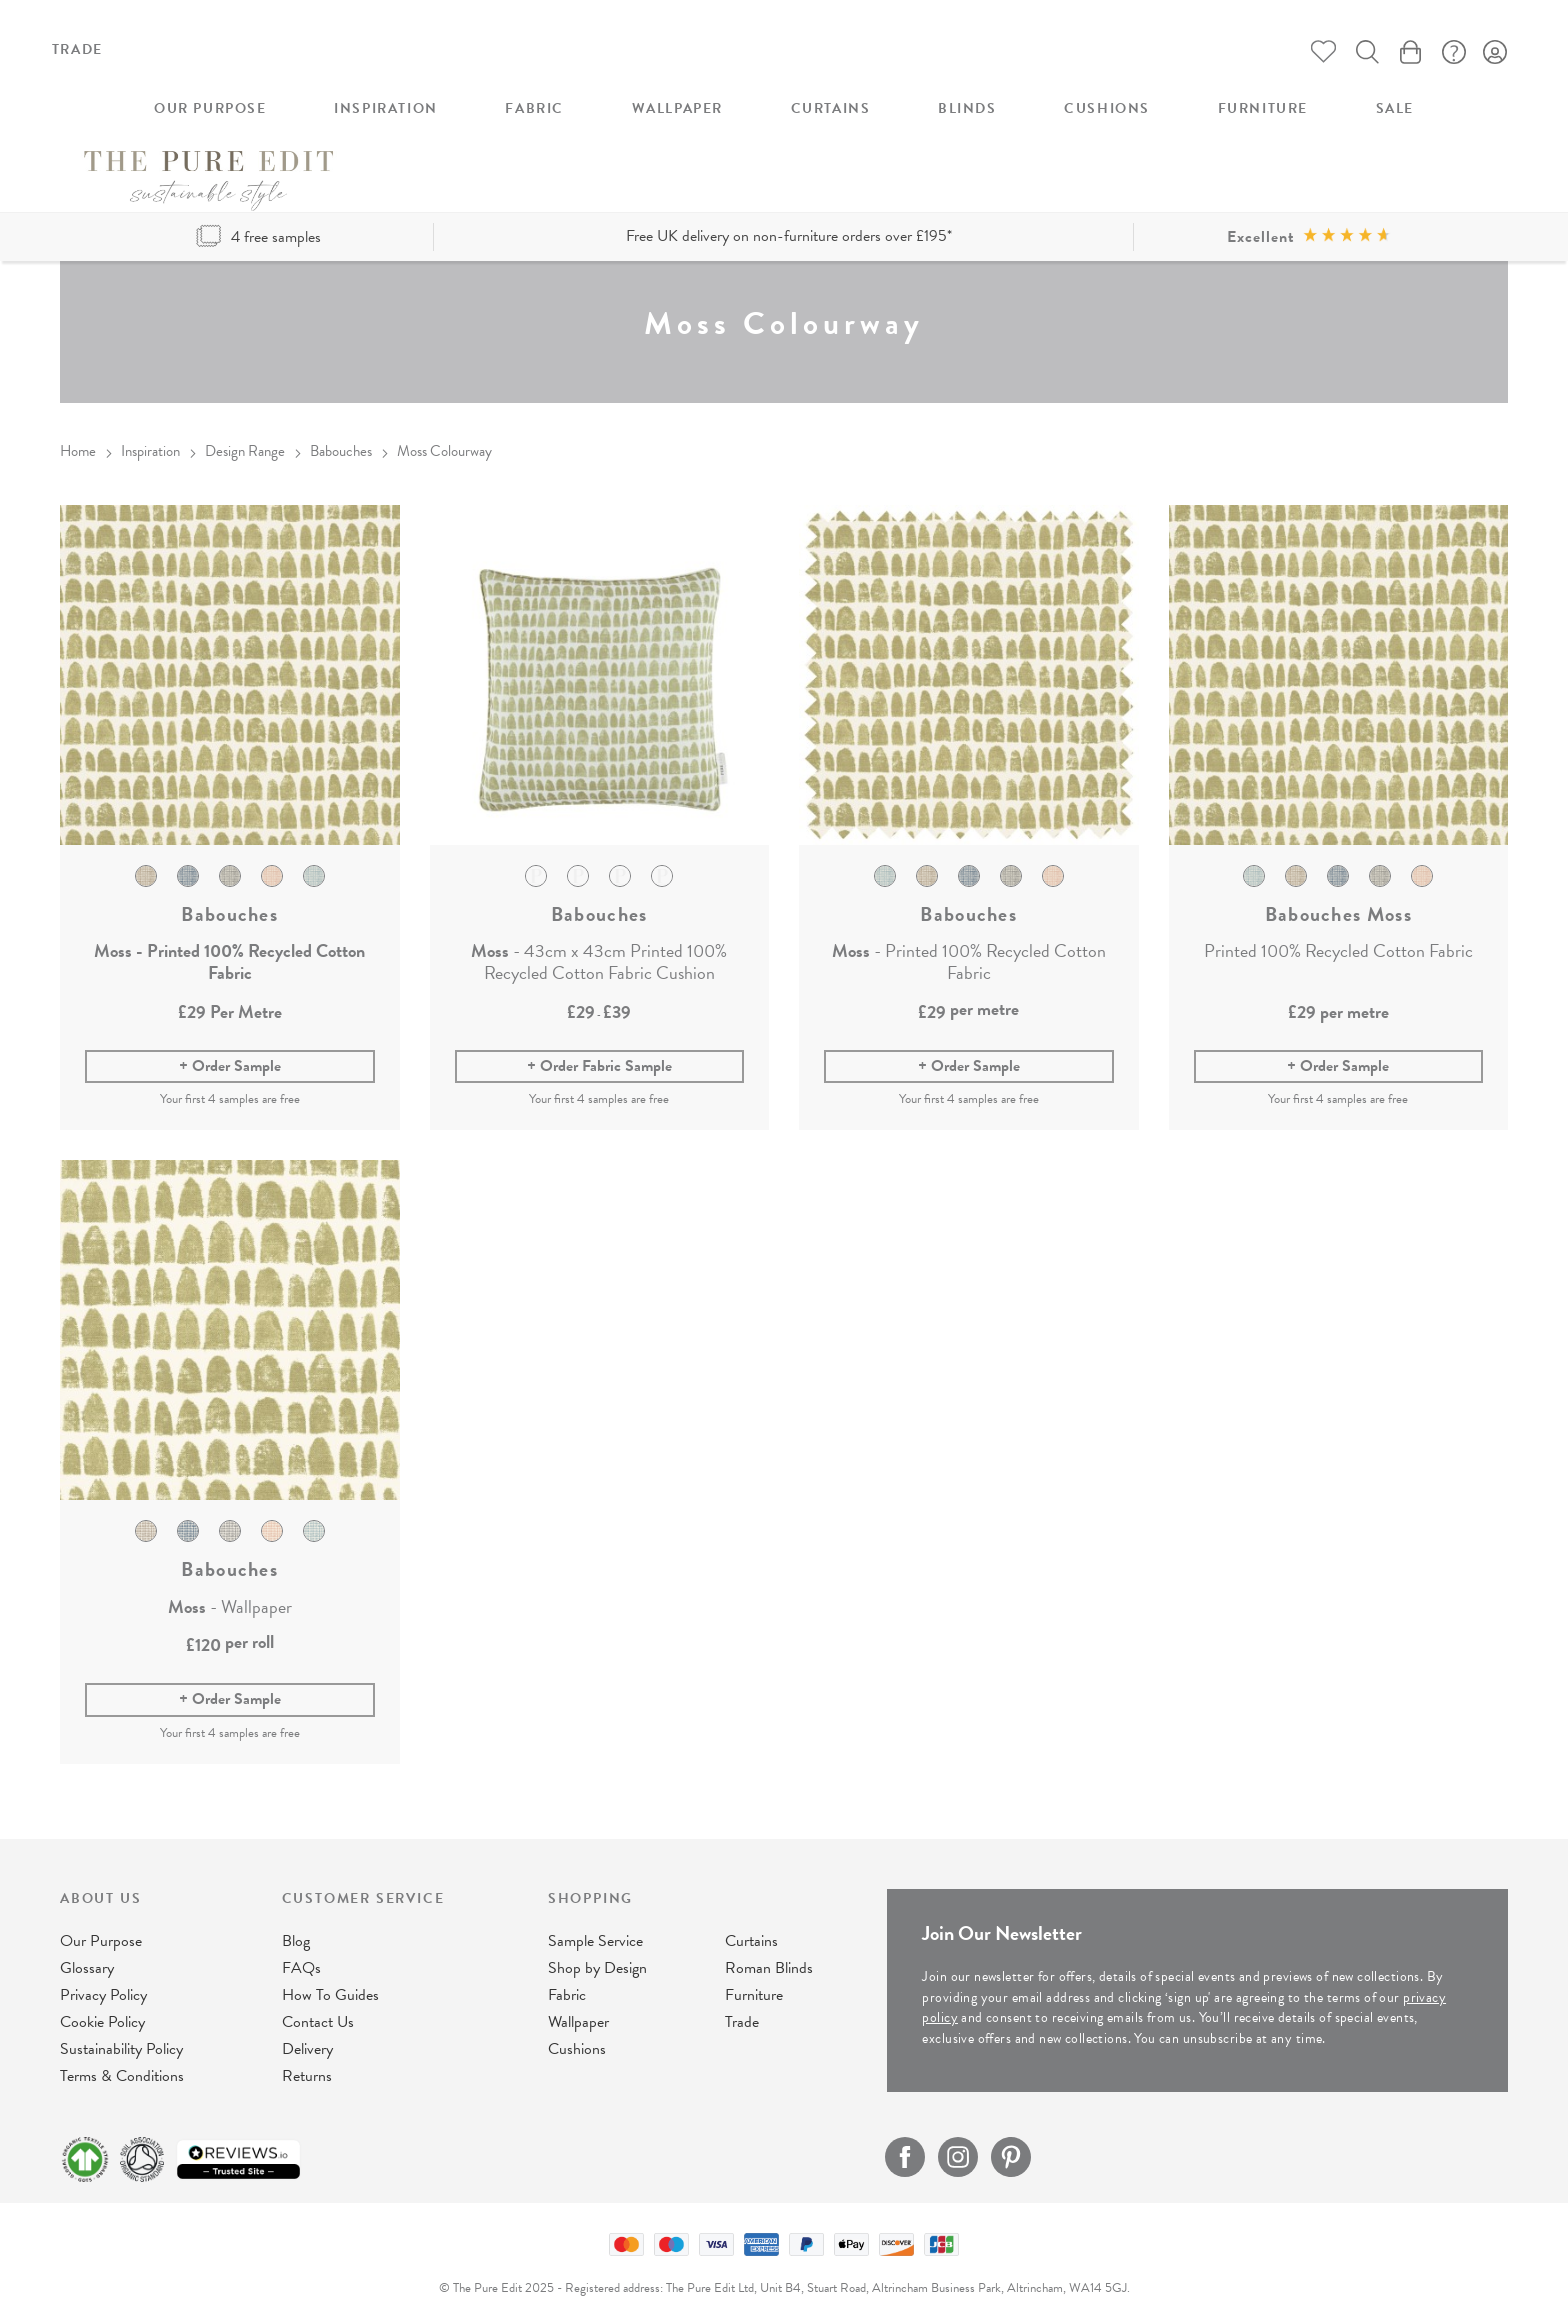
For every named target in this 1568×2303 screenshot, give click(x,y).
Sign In (1495, 52)
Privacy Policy (103, 1976)
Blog (296, 1922)
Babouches (341, 420)
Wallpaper (578, 2003)
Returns (307, 2057)
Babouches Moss (1338, 882)
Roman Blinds (769, 1949)
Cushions (577, 2030)
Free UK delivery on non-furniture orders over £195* (789, 205)
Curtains (751, 1922)
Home (78, 420)
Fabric (567, 1976)
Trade (77, 50)
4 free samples (258, 206)
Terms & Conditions (122, 2057)
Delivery (307, 2030)
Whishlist (1317, 52)
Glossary (87, 1949)
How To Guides (330, 1976)
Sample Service (595, 1922)
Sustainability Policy (121, 2030)
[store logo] (784, 77)
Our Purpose (101, 1922)
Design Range (245, 420)
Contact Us (318, 2003)
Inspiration (150, 420)
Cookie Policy (102, 2003)
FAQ (1451, 52)
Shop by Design (597, 1949)
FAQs (301, 1949)
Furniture (754, 1976)
